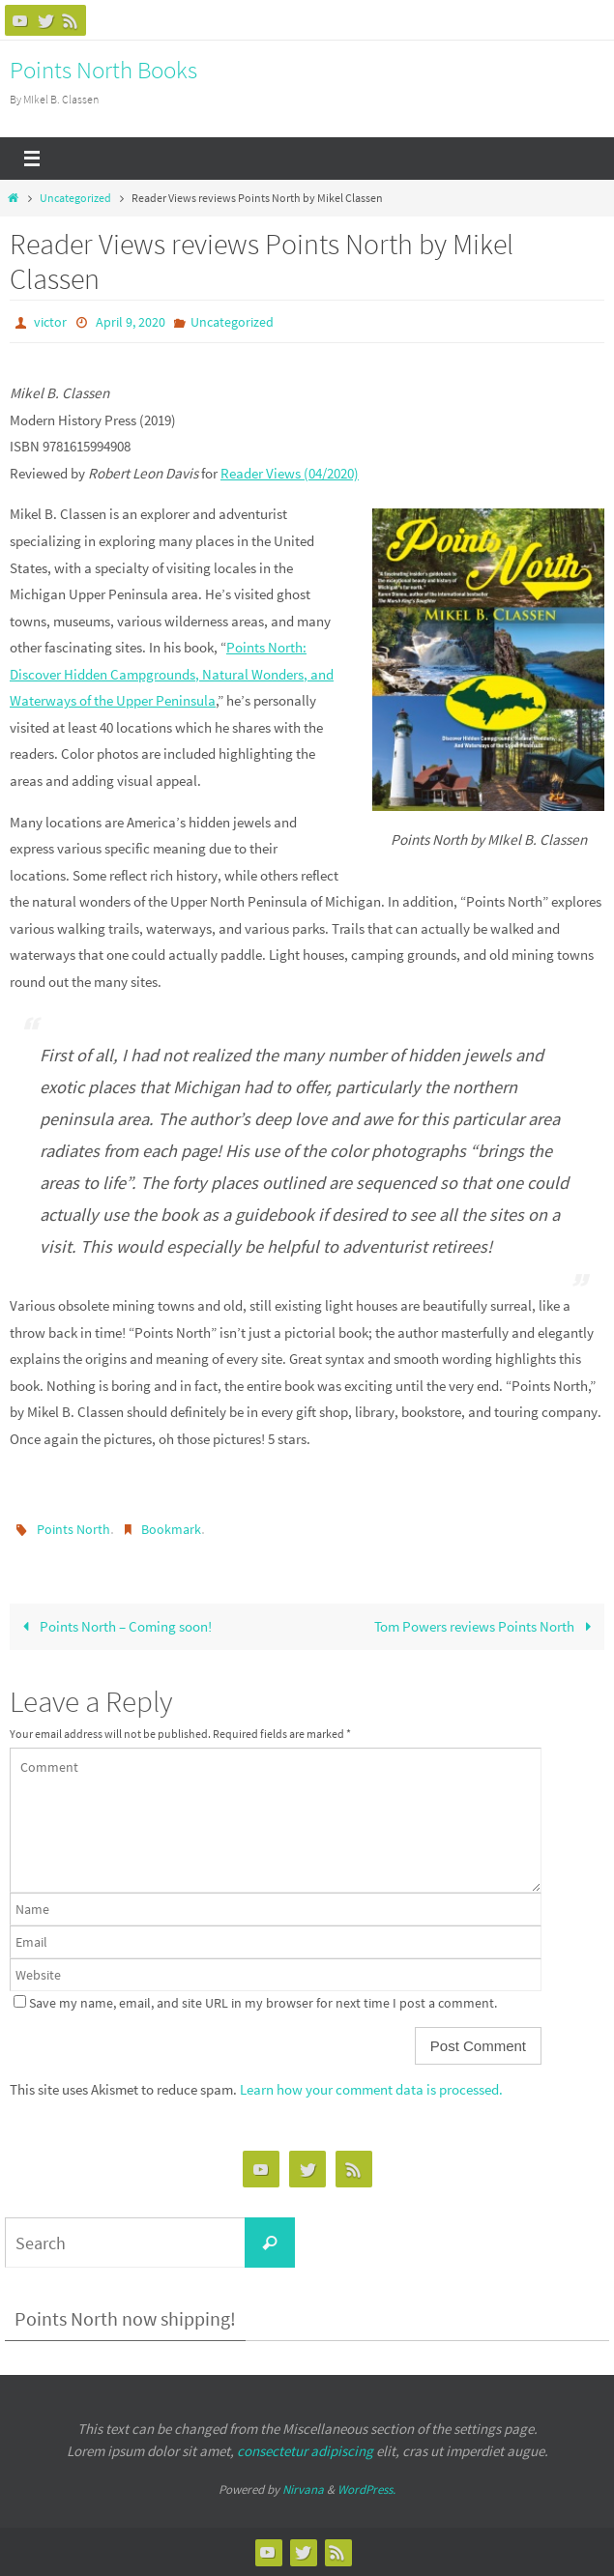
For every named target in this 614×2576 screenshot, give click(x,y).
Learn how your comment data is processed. (371, 2089)
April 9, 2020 (130, 322)
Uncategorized (75, 197)
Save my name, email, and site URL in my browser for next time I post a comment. (263, 2003)
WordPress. (366, 2489)
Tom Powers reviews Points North (486, 1626)
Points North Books (103, 69)
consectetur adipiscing (305, 2451)
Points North (73, 1529)
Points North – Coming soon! (113, 1626)
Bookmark (171, 1529)
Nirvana (303, 2489)
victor (50, 322)
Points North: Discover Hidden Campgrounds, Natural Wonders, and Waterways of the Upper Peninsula (172, 673)
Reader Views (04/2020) (289, 473)
